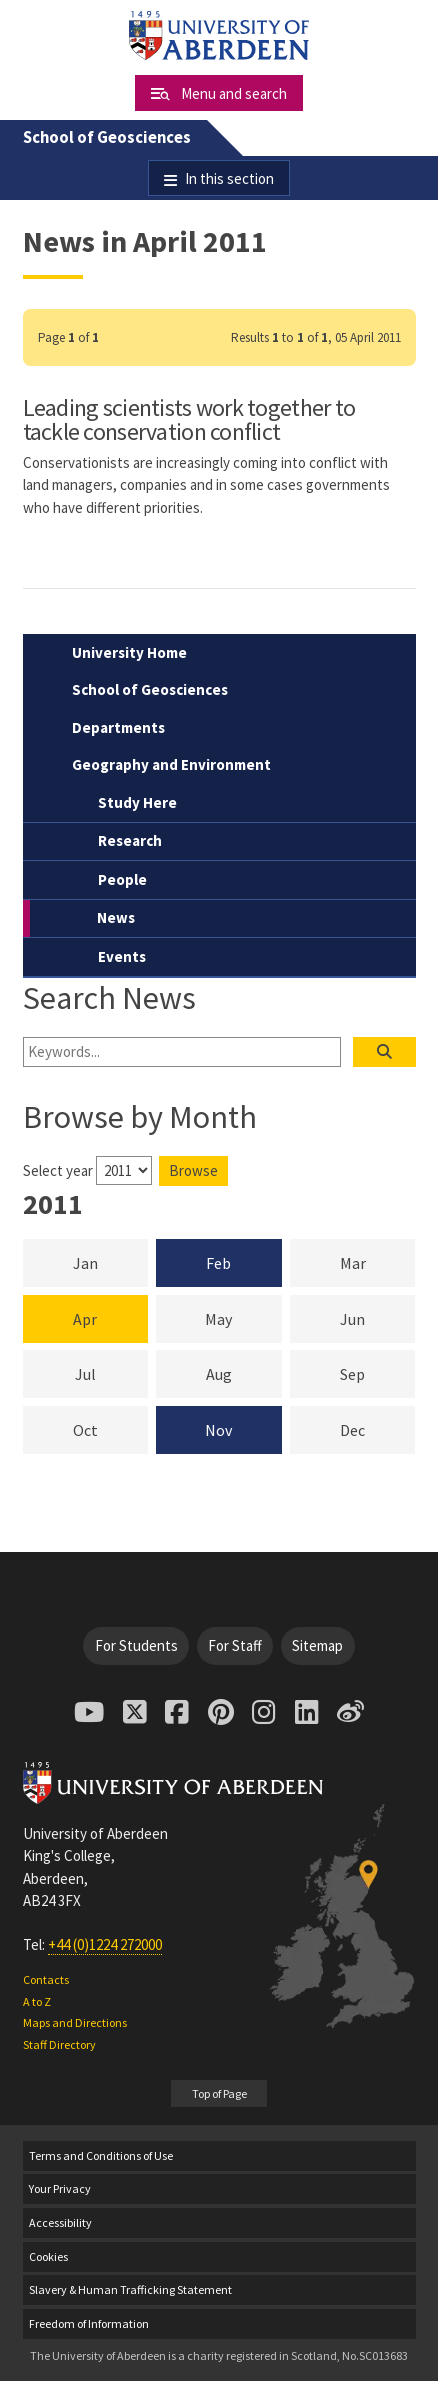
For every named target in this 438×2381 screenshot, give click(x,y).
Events (122, 956)
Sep (377, 1373)
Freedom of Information (89, 2323)
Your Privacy (60, 2188)
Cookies (48, 2256)
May (243, 1318)
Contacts (46, 1979)
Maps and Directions (75, 2022)
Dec (377, 1429)
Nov (218, 1430)
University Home (129, 652)
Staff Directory (59, 2044)
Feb (218, 1263)
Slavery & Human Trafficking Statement (130, 2289)
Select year (58, 1170)
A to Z (37, 2001)
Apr (85, 1319)
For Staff (235, 1645)
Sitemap (317, 1645)
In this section (229, 178)
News (116, 917)
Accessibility (60, 2222)
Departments (118, 727)
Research (130, 840)
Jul (111, 1373)
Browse (193, 1170)
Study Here (137, 802)
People (122, 879)
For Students (136, 1645)
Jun (377, 1318)
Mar (378, 1262)
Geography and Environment (171, 764)
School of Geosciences (107, 137)
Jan (110, 1262)
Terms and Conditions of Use (101, 2155)
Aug (244, 1373)
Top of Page (219, 2093)
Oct (110, 1429)
